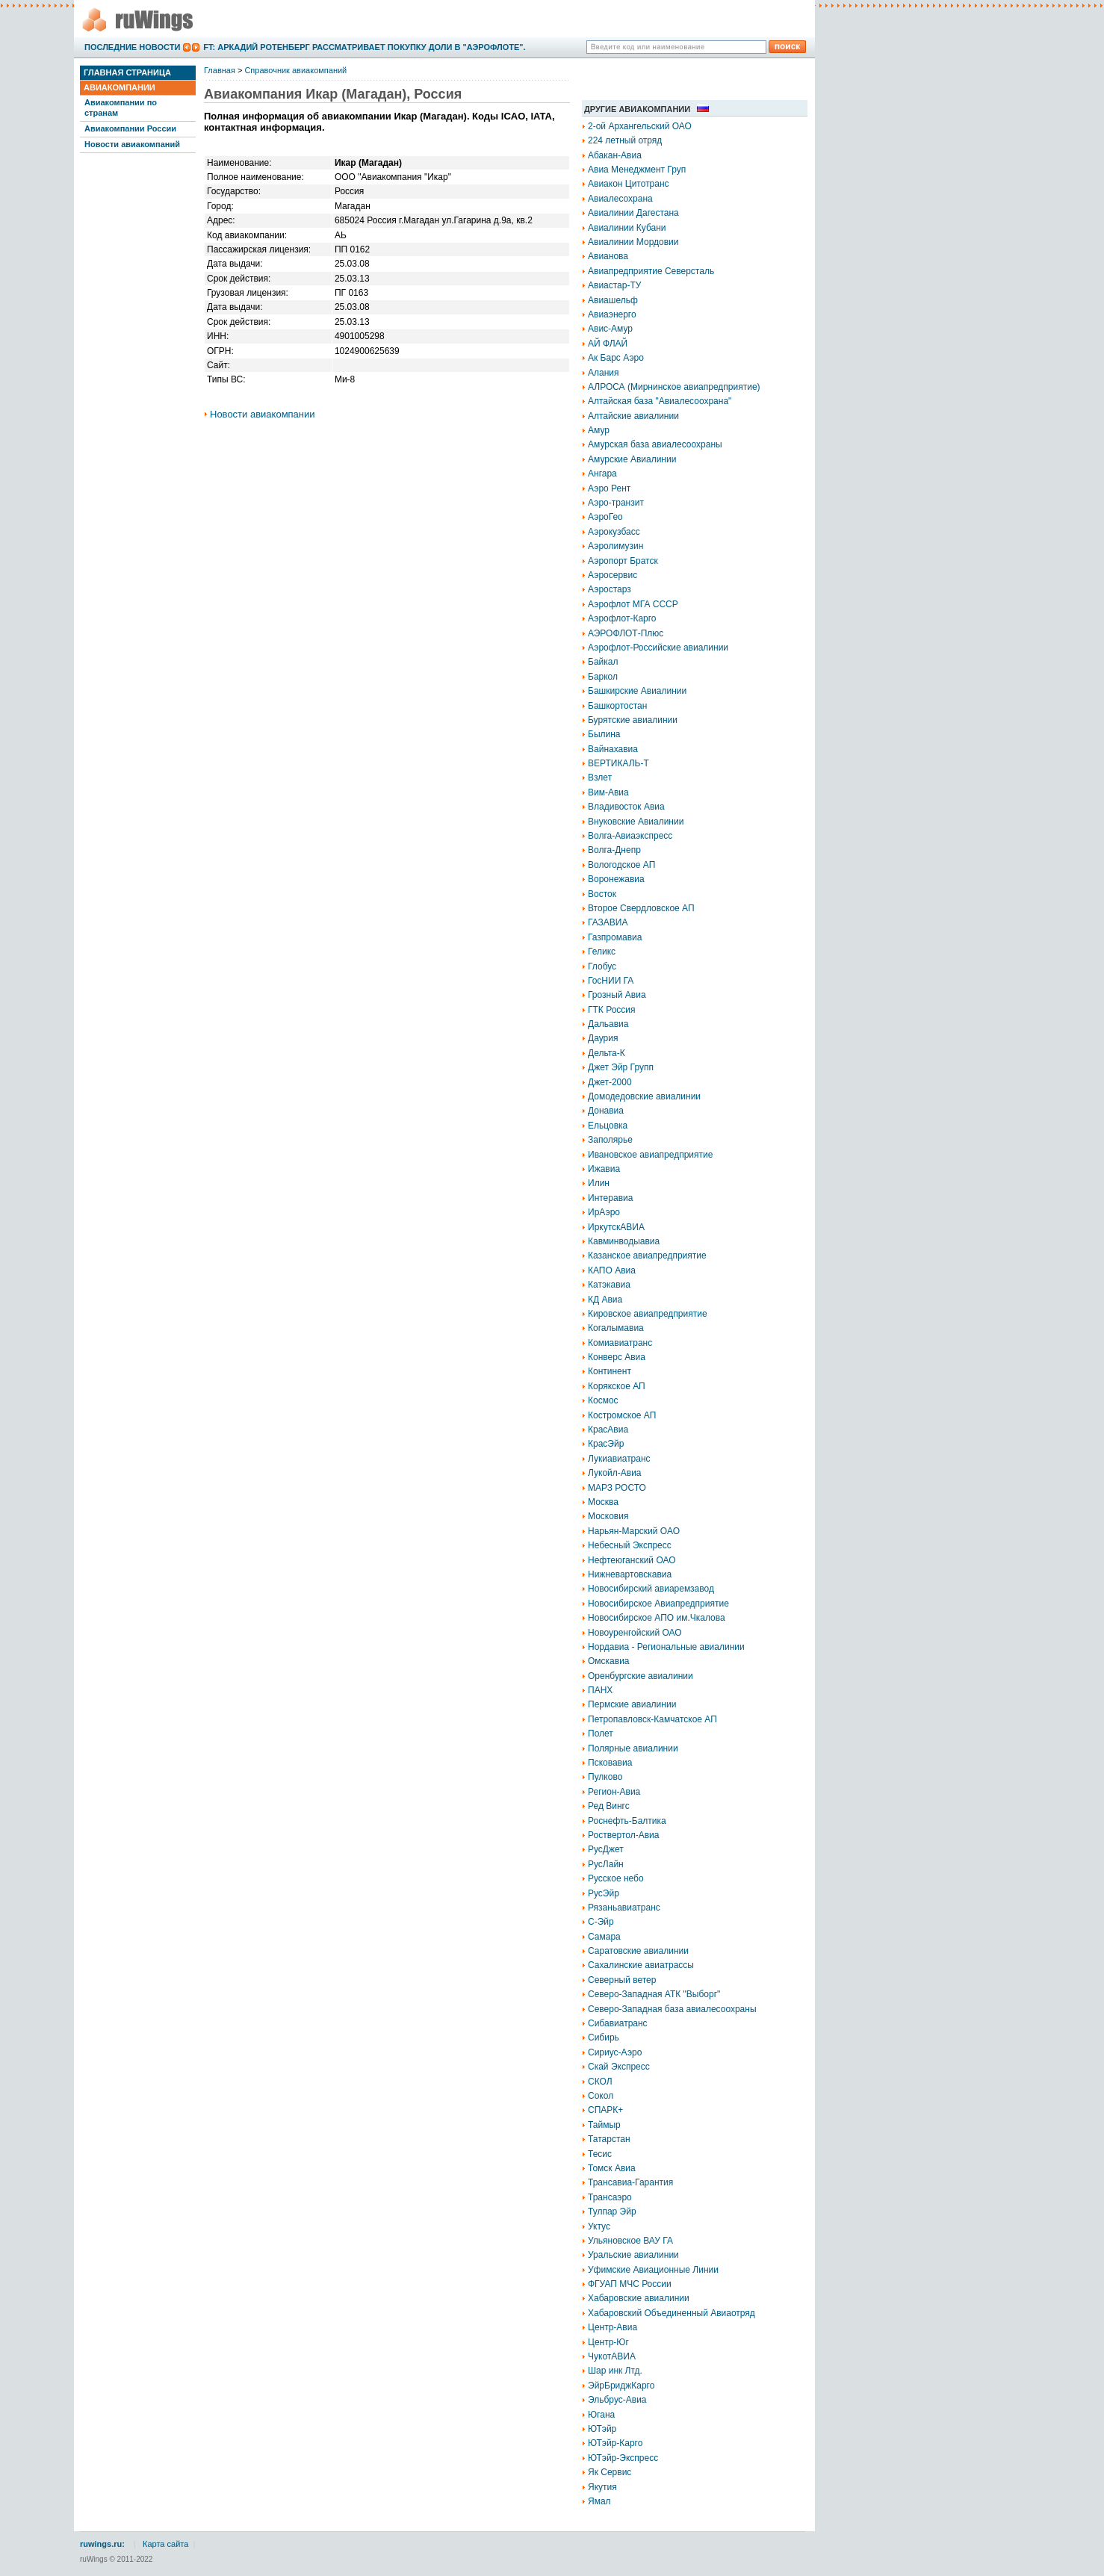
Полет (600, 1733)
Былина (604, 734)
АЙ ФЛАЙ (607, 343)
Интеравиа (610, 1198)
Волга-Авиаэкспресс (630, 836)
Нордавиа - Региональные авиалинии (666, 1647)
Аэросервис (612, 575)
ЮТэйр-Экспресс (623, 2458)
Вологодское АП (621, 865)
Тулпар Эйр (612, 2211)
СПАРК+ (605, 2110)
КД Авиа (605, 1299)
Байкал (603, 662)
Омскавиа (609, 1661)
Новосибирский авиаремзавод (651, 1588)
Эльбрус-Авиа (617, 2400)
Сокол (600, 2096)
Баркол (603, 676)
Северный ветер (622, 1980)
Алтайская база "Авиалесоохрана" (659, 401)
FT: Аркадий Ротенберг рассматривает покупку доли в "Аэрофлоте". (364, 47)
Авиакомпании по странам (120, 107)
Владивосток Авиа (626, 806)
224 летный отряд (625, 140)
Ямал (599, 2501)
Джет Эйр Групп (621, 1067)
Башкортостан (617, 706)
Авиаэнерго (612, 314)
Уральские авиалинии (633, 2255)
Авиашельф (613, 300)
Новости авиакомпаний (132, 144)
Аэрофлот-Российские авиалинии (658, 647)
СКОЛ (600, 2081)
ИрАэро (604, 1212)
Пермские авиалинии (632, 1704)
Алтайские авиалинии (633, 416)
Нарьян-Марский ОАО (634, 1531)
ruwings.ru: (102, 2543)
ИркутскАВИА (616, 1227)
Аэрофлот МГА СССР (633, 604)
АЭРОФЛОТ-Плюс (625, 633)
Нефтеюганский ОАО (632, 1560)
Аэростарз (609, 589)
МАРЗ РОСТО (617, 1488)
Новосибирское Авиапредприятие (658, 1603)
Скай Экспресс (619, 2066)
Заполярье (610, 1140)
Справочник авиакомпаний (295, 70)
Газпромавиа (615, 937)
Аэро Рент (609, 488)
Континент (609, 1371)
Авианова (608, 256)
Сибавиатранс (618, 2023)
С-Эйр (601, 1922)
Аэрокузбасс (614, 532)
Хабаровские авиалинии (638, 2298)
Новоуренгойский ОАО (635, 1632)
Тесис (600, 2154)
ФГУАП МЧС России (630, 2284)
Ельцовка (607, 1125)
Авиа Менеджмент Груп (637, 169)
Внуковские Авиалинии (635, 821)
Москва (603, 1502)
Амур (599, 430)
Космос (603, 1400)
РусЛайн (606, 1864)
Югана (601, 2414)
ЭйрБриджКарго (621, 2385)
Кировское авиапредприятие (647, 1314)
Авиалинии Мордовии (633, 242)
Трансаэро (610, 2197)
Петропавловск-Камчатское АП (652, 1719)
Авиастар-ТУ (614, 285)
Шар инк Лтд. (615, 2370)
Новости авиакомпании (262, 414)
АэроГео (605, 517)
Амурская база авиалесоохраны (655, 444)
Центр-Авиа (612, 2327)
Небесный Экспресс (630, 1545)
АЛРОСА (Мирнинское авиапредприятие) (674, 387)
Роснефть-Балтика (627, 1821)
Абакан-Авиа (615, 155)
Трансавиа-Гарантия (630, 2182)
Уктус (599, 2226)
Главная (219, 70)
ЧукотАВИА (612, 2356)
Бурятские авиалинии (632, 720)
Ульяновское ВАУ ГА (630, 2240)
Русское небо (616, 1878)
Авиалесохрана (620, 198)
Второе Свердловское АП (641, 908)
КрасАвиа (608, 1429)
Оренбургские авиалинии (640, 1676)
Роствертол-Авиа (624, 1835)
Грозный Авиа (617, 995)
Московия (608, 1516)
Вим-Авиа (608, 792)
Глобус (602, 966)
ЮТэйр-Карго (615, 2443)
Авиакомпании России (130, 128)
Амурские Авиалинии (632, 459)
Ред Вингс (609, 1806)
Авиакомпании (119, 87)
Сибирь (603, 2037)
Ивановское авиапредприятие (650, 1154)
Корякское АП (616, 1386)
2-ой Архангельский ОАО (640, 126)
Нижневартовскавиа (630, 1574)
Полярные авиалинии (633, 1748)
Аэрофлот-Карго (622, 618)
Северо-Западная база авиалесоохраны (672, 2009)
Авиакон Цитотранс (628, 184)
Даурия (603, 1038)
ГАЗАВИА (607, 922)
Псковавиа (610, 1762)
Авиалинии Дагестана (633, 213)
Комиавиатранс (620, 1343)
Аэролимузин (615, 546)
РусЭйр (603, 1893)
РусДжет (606, 1849)
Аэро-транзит (616, 502)
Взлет (600, 777)
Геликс (601, 951)
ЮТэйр (602, 2429)
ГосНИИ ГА (610, 980)
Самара (604, 1936)
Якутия (602, 2487)
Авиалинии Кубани (627, 228)
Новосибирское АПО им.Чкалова (656, 1618)
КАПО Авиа (612, 1270)
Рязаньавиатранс (624, 1907)
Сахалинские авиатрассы (641, 1965)
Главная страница (127, 72)
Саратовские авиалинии (638, 1951)
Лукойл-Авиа (615, 1473)
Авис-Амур (610, 328)
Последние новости (132, 47)
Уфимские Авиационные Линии (653, 2270)
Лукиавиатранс (619, 1458)
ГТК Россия (612, 1010)
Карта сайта (165, 2543)
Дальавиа (608, 1024)
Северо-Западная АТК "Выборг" (654, 1994)
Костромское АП (622, 1415)
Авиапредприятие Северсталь (651, 271)
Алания (603, 372)
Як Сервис (609, 2472)
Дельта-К (606, 1053)
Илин (599, 1183)
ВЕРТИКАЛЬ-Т (618, 763)
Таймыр (604, 2125)
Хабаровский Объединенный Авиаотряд (671, 2313)
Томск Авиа (612, 2168)
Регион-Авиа (614, 1792)
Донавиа (606, 1110)
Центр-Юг (608, 2342)
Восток (602, 894)
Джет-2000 (610, 1082)
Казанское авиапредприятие (647, 1255)
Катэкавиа (609, 1284)
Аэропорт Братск (623, 561)
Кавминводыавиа (624, 1241)
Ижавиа (604, 1169)
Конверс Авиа (616, 1357)
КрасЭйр (606, 1443)
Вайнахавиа (613, 749)
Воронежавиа (616, 879)
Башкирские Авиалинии (637, 691)
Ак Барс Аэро (616, 358)
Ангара (602, 473)
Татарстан (609, 2139)
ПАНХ (600, 1690)
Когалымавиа (616, 1328)
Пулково (605, 1777)
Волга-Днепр (614, 850)
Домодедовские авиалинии (644, 1096)
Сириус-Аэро (615, 2052)
